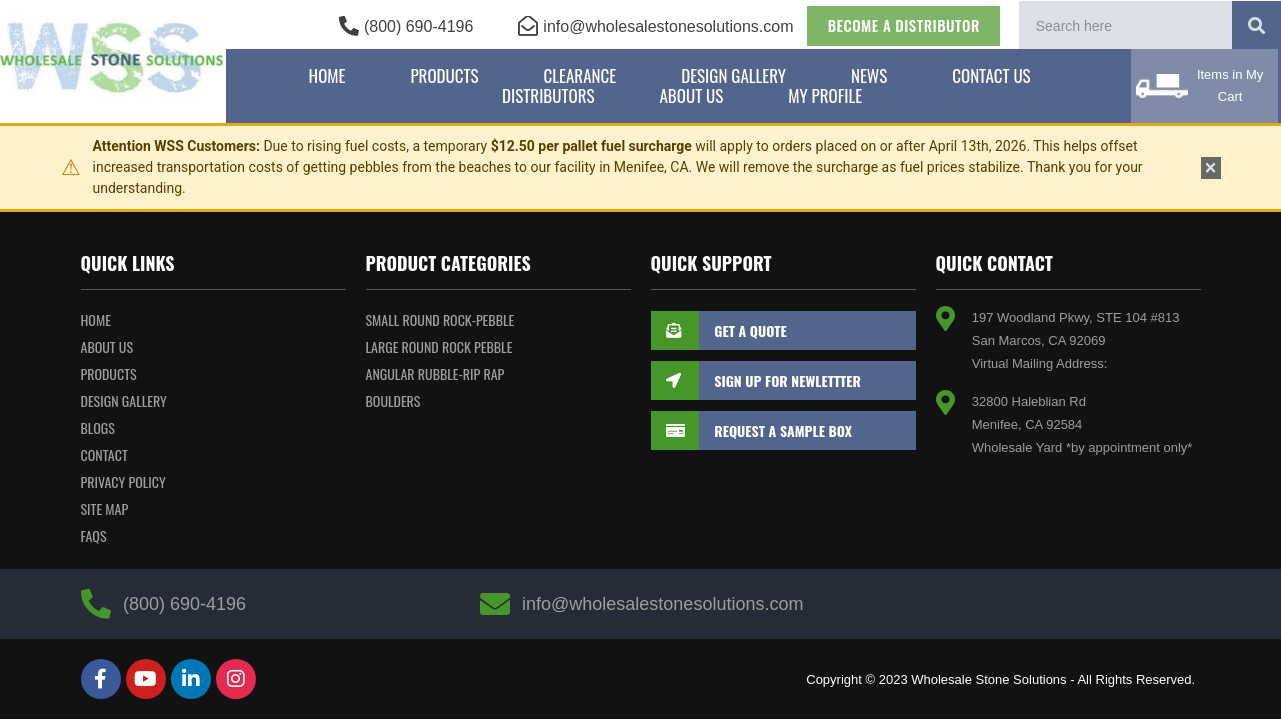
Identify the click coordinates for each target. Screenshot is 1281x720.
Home (327, 76)
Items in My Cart (1230, 85)
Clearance (580, 76)
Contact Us (991, 76)
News (869, 76)
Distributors (548, 96)
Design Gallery (733, 76)
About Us (691, 96)
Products (444, 76)
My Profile (825, 96)
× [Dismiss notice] (1211, 168)
